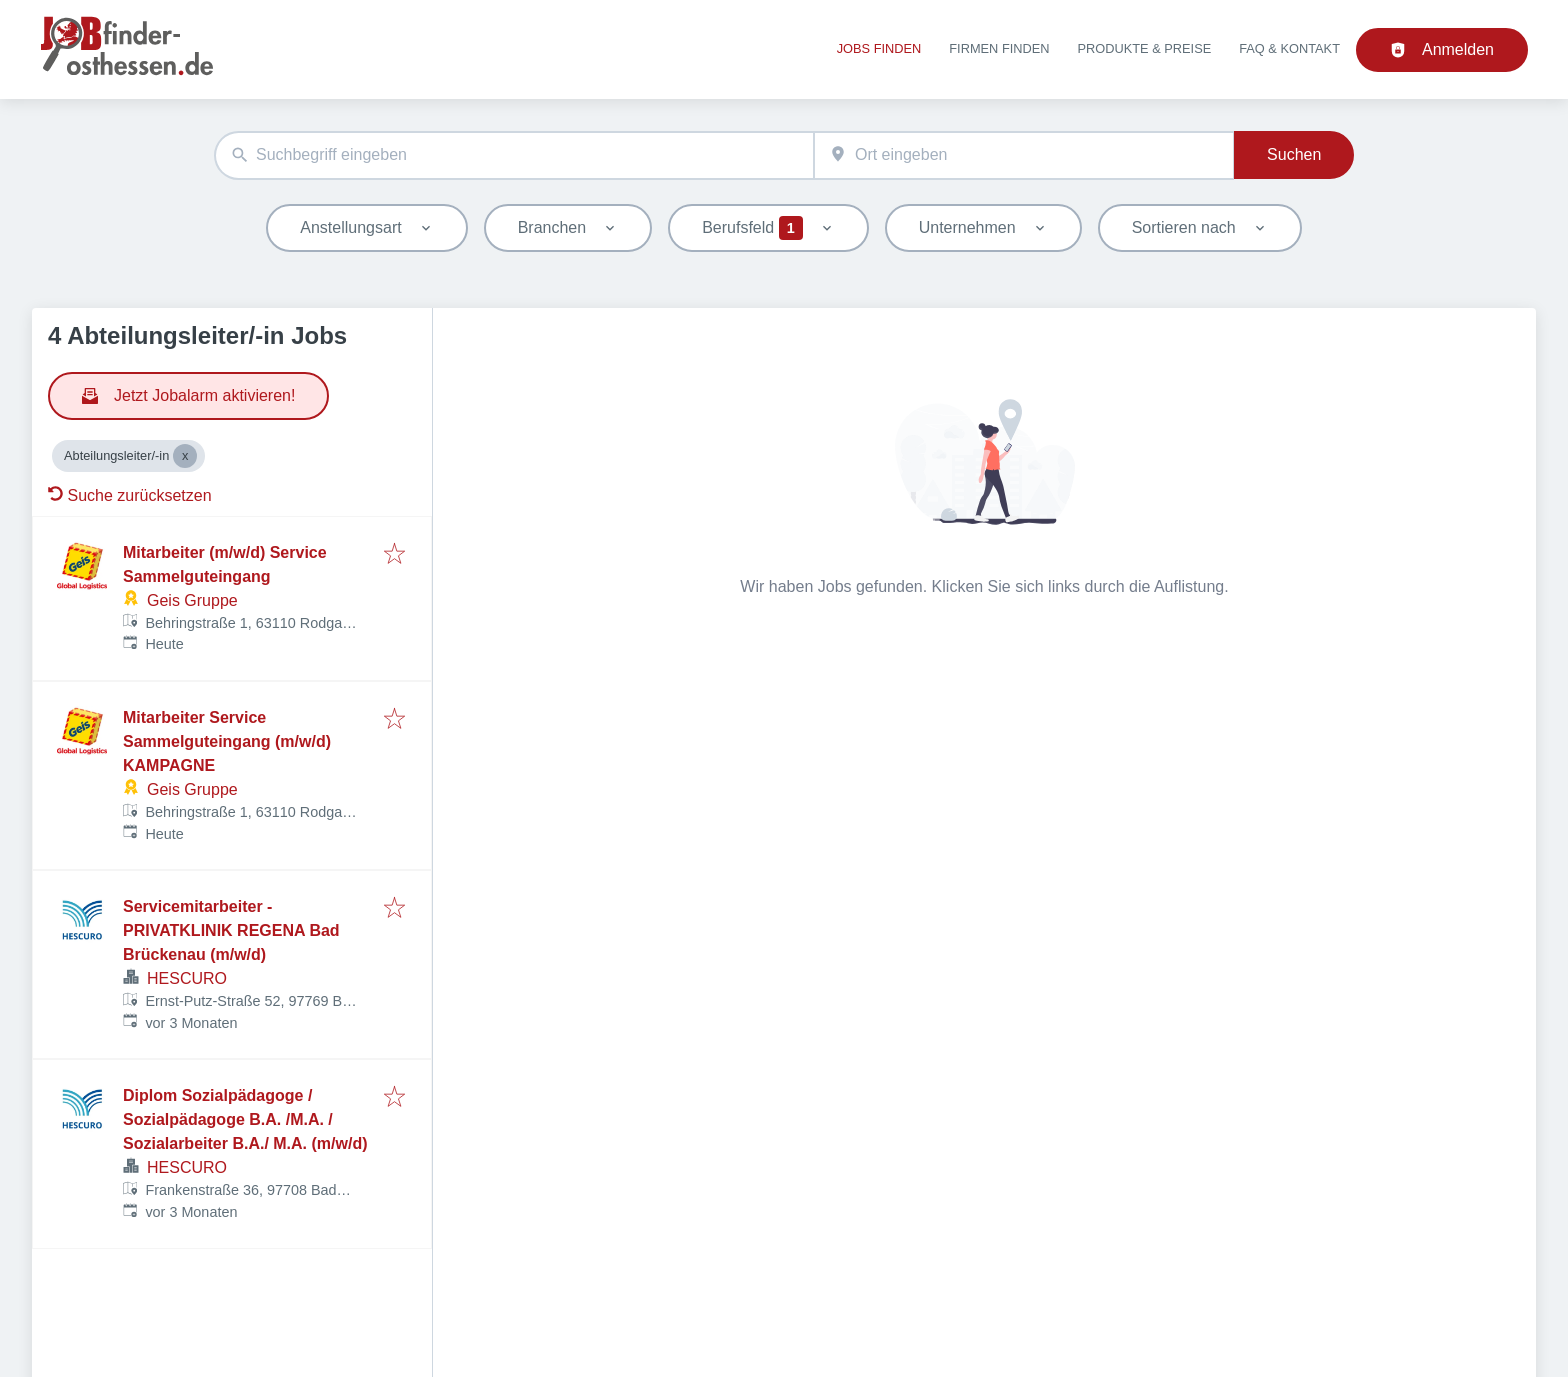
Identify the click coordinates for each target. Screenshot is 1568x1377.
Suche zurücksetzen (130, 495)
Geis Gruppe (192, 600)
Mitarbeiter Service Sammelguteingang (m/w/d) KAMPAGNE (227, 741)
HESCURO (187, 978)
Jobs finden (879, 48)
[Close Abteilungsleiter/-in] (185, 456)
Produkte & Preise (1145, 48)
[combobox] (514, 155)
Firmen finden (999, 48)
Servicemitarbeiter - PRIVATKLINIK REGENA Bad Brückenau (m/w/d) (231, 930)
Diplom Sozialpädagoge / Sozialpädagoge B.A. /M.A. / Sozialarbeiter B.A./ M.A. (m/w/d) (245, 1119)
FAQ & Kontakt (1289, 48)
